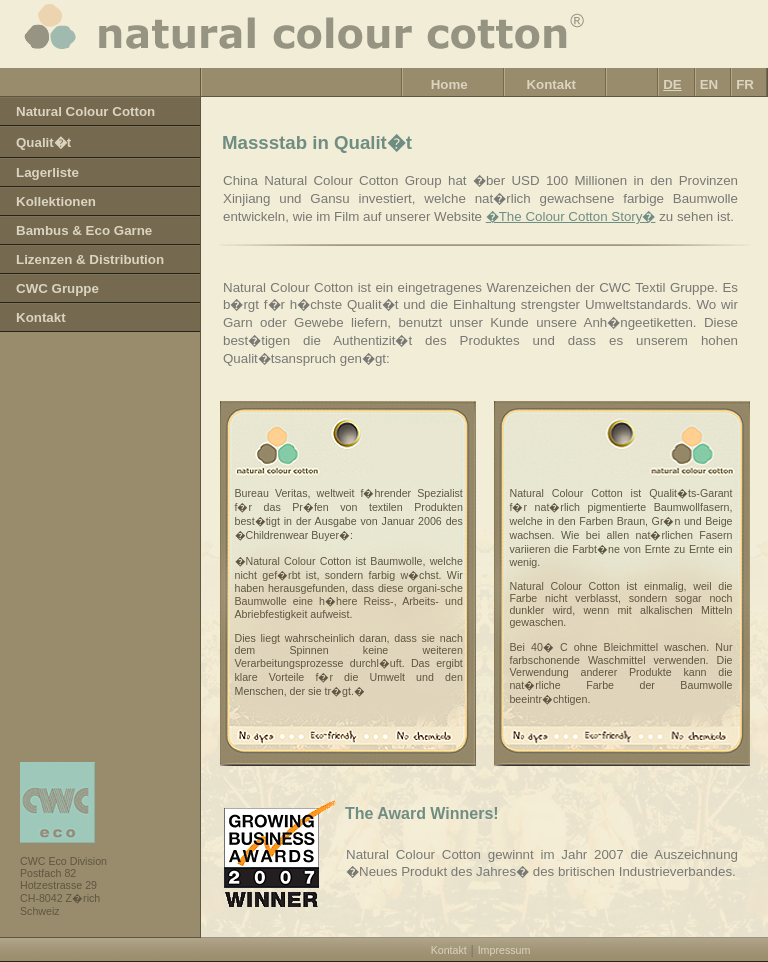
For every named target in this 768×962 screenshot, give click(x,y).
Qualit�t (43, 142)
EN (709, 84)
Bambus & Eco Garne (84, 230)
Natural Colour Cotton (85, 111)
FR (745, 84)
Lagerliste (47, 172)
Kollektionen (56, 201)
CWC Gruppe (57, 288)
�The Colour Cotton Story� (571, 216)
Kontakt (551, 84)
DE (672, 84)
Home (449, 84)
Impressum (504, 950)
